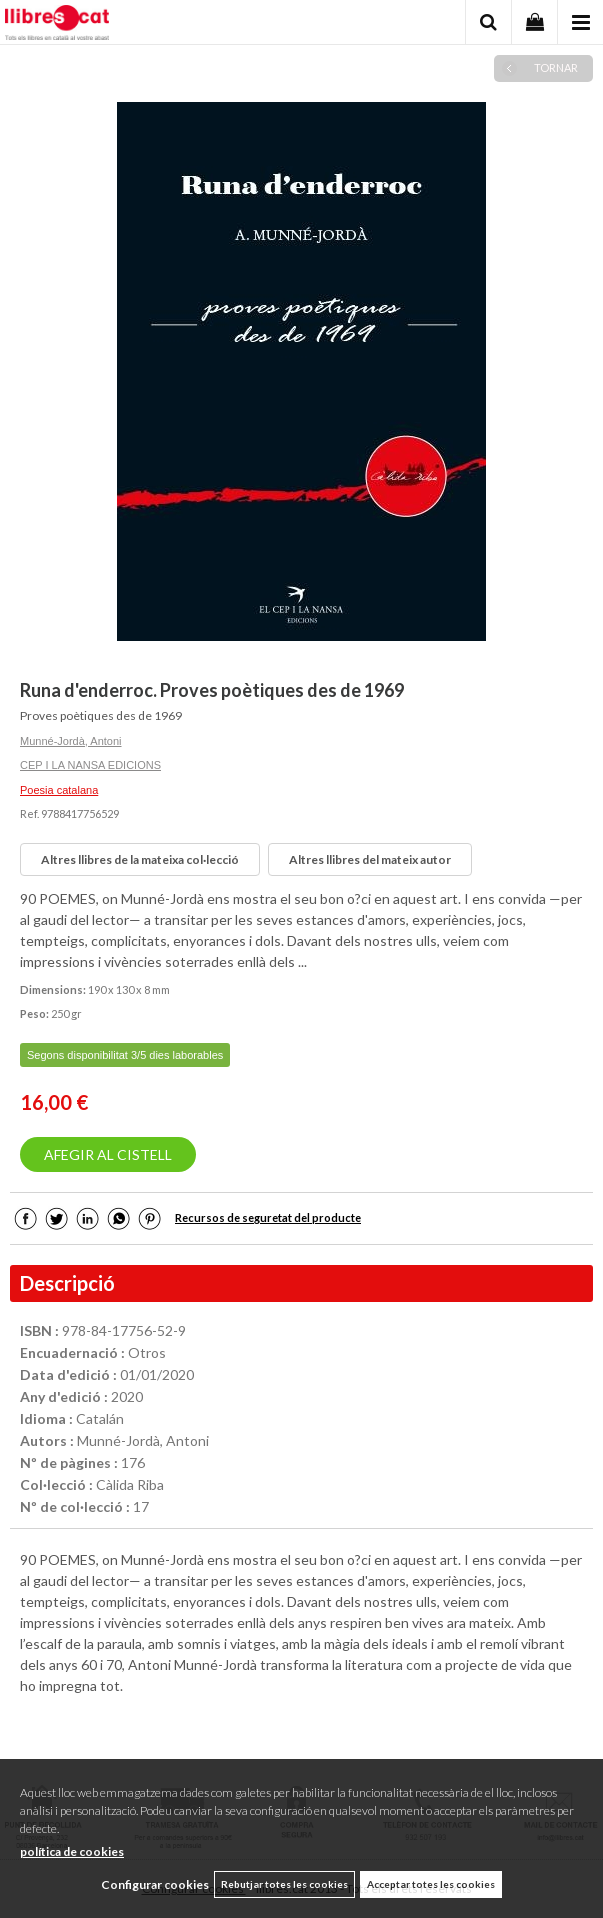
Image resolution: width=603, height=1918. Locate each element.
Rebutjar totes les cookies (284, 1884)
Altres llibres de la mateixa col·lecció (140, 859)
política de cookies (72, 1851)
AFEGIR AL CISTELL (108, 1154)
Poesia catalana (59, 790)
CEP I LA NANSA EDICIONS (90, 765)
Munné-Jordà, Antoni (71, 741)
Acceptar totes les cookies (431, 1884)
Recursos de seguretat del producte (268, 1217)
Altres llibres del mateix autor (370, 859)
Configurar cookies (155, 1884)
